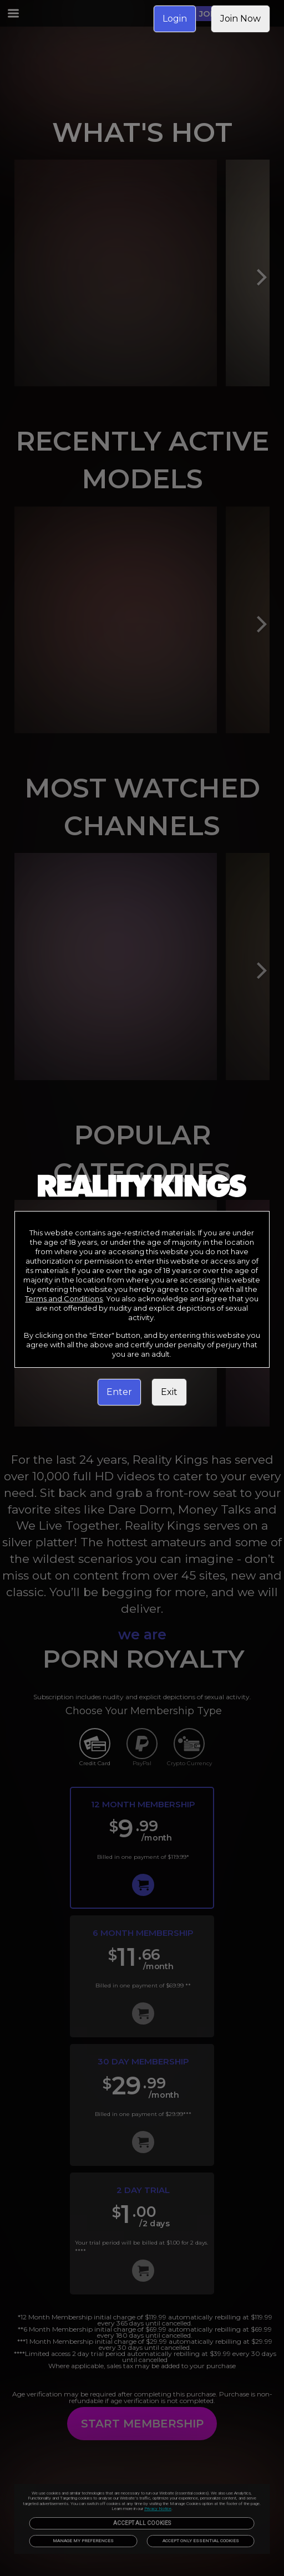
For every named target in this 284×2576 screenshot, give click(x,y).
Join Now (240, 18)
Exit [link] (169, 1392)
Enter (119, 1392)
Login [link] (175, 18)
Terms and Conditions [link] (64, 1298)
